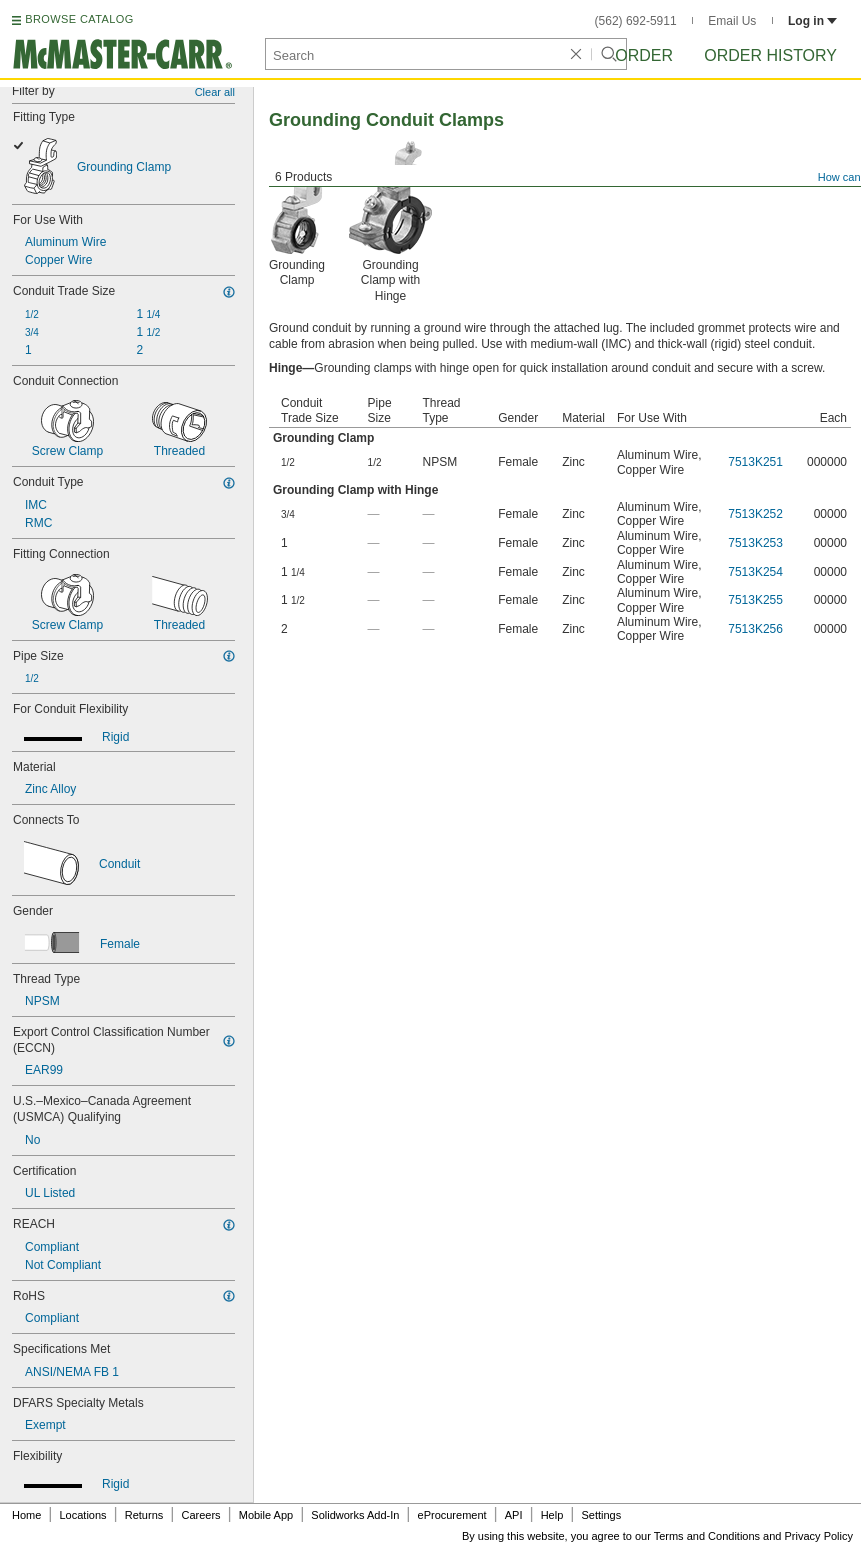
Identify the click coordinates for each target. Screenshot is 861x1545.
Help (552, 1515)
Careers (200, 1515)
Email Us (732, 21)
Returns (144, 1515)
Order (644, 55)
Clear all (215, 92)
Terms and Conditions (707, 1536)
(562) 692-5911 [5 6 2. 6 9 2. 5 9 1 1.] (636, 21)
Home (26, 1515)
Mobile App (266, 1515)
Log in (812, 21)
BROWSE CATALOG (79, 19)
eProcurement (452, 1515)
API (514, 1515)
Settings (601, 1515)
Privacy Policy (819, 1536)
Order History (770, 55)
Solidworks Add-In (355, 1515)
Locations (83, 1515)
